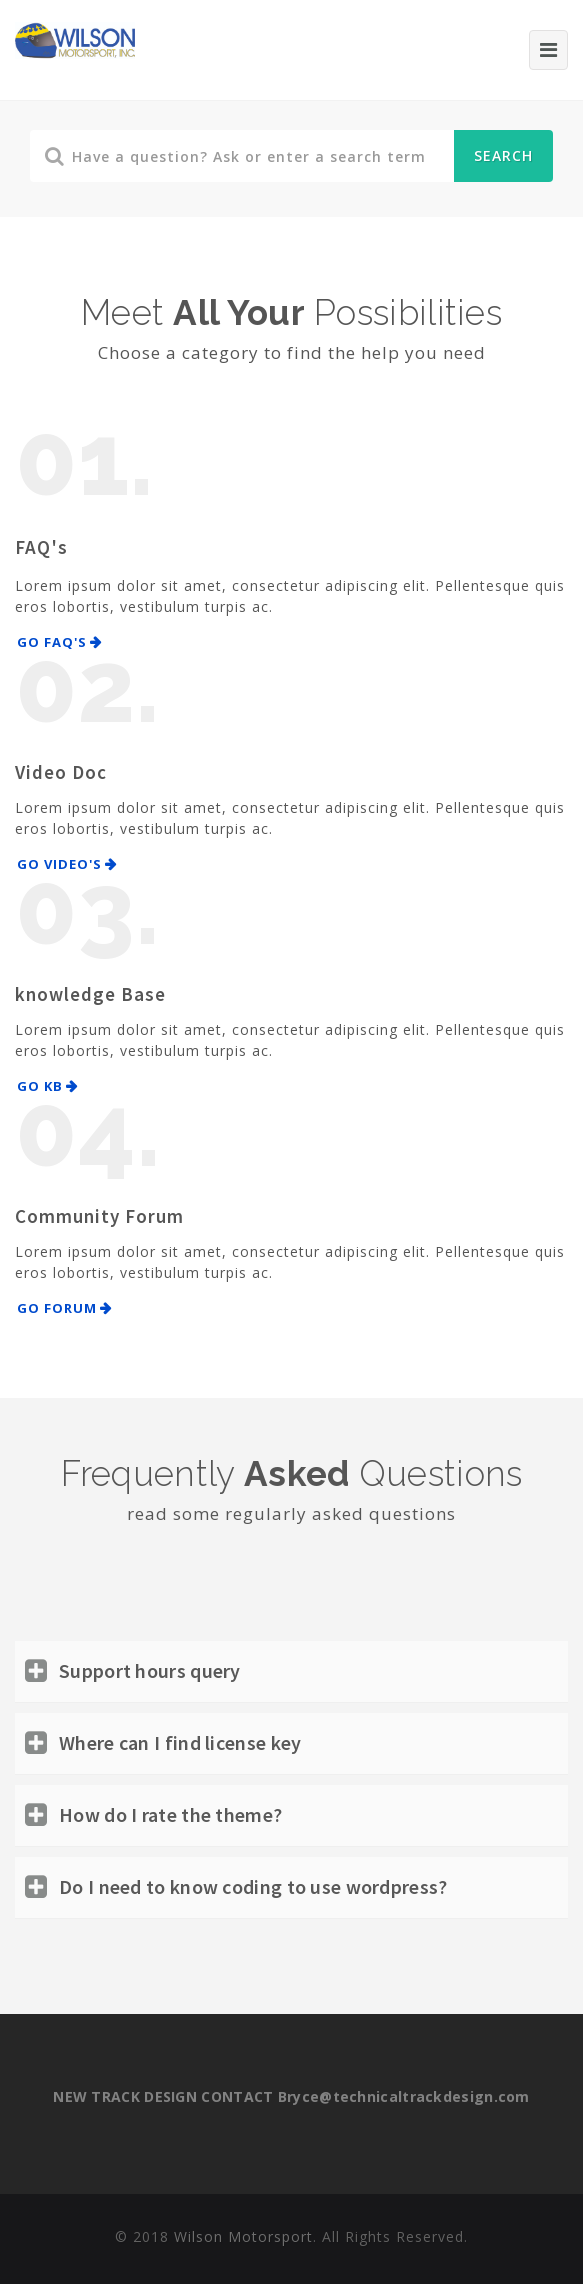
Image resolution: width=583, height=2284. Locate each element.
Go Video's (59, 864)
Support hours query (150, 1670)
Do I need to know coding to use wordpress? (253, 1886)
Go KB (40, 1086)
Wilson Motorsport (243, 2236)
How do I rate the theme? (170, 1814)
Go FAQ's (52, 642)
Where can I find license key (180, 1742)
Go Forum (57, 1308)
